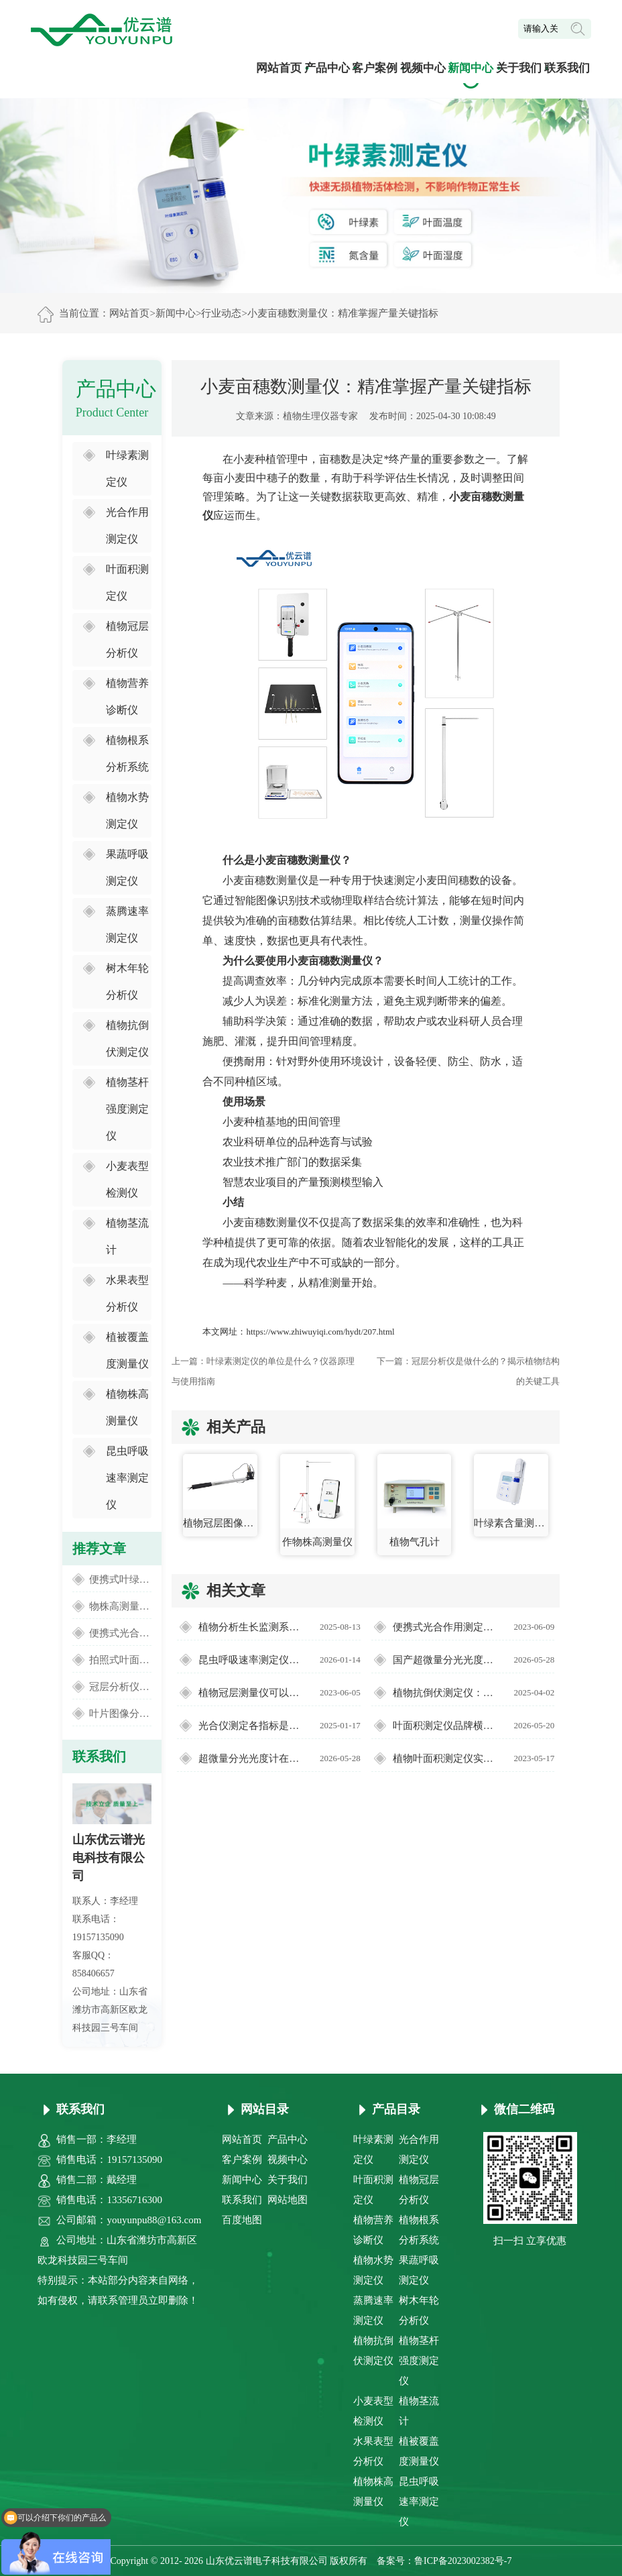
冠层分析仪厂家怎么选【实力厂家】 (120, 1686)
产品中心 (327, 68)
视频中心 (423, 68)
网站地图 (287, 2199)
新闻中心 (470, 68)
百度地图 (242, 2220)
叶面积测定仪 (127, 582)
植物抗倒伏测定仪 (127, 1038)
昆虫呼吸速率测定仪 (127, 1477)
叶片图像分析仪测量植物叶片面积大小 (120, 1713)
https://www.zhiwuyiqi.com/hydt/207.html (320, 1332)
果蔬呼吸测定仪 (127, 867)
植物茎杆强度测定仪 (127, 1108)
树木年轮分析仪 (127, 981)
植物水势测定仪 (127, 810)
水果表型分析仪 (127, 1293)
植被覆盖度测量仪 (127, 1350)
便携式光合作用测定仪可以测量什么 (120, 1633)
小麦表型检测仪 (127, 1179)
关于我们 (519, 68)
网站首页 (279, 68)
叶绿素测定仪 (127, 468)
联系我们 (567, 68)
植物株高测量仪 (127, 1407)
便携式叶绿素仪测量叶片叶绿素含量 (120, 1579)
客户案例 (374, 68)
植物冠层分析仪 (127, 639)
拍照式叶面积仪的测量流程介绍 (120, 1660)
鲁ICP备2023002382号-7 (462, 2561)
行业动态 (221, 313)
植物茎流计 (127, 1236)
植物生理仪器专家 (320, 416)
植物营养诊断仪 (127, 696)
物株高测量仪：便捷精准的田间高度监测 (120, 1606)
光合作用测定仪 (127, 525)
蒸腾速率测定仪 (127, 924)
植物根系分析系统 (127, 753)
